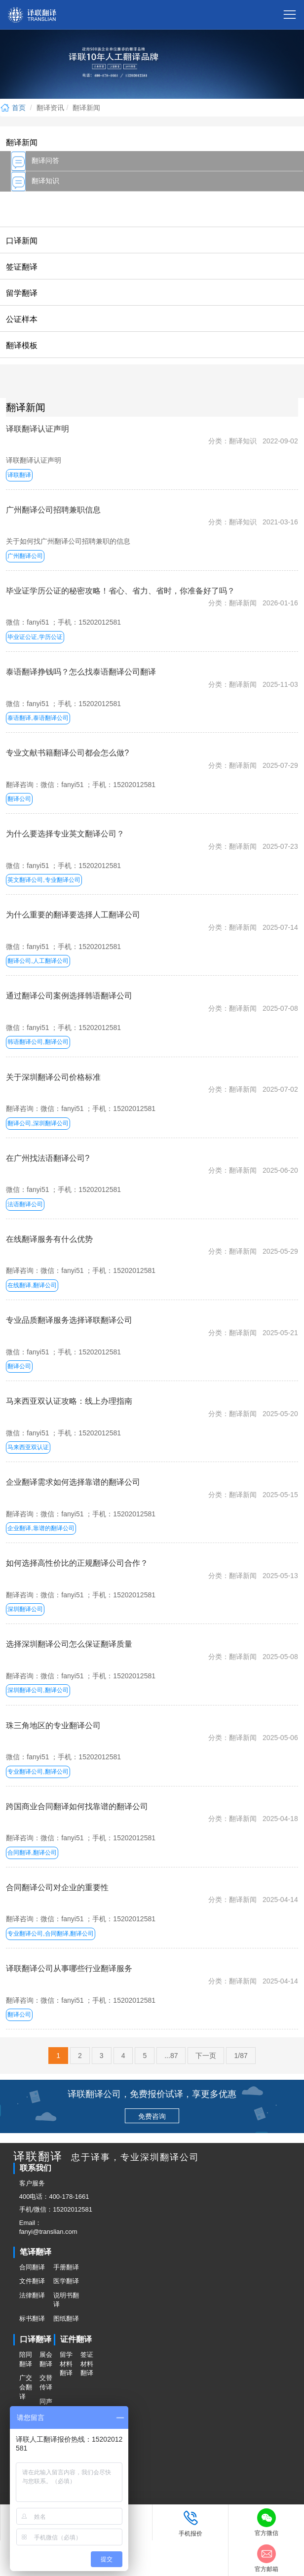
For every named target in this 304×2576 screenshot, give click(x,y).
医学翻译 (66, 2281)
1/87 (240, 2056)
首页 (13, 108)
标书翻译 (32, 2318)
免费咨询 (152, 2116)
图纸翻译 (66, 2318)
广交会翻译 (25, 2387)
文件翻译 (32, 2281)
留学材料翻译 (66, 2364)
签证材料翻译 (86, 2364)
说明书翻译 (66, 2300)
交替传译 (45, 2382)
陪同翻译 (25, 2359)
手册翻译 (66, 2267)
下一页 (205, 2056)
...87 (171, 2056)
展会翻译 (45, 2359)
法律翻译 (32, 2295)
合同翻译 (32, 2267)
